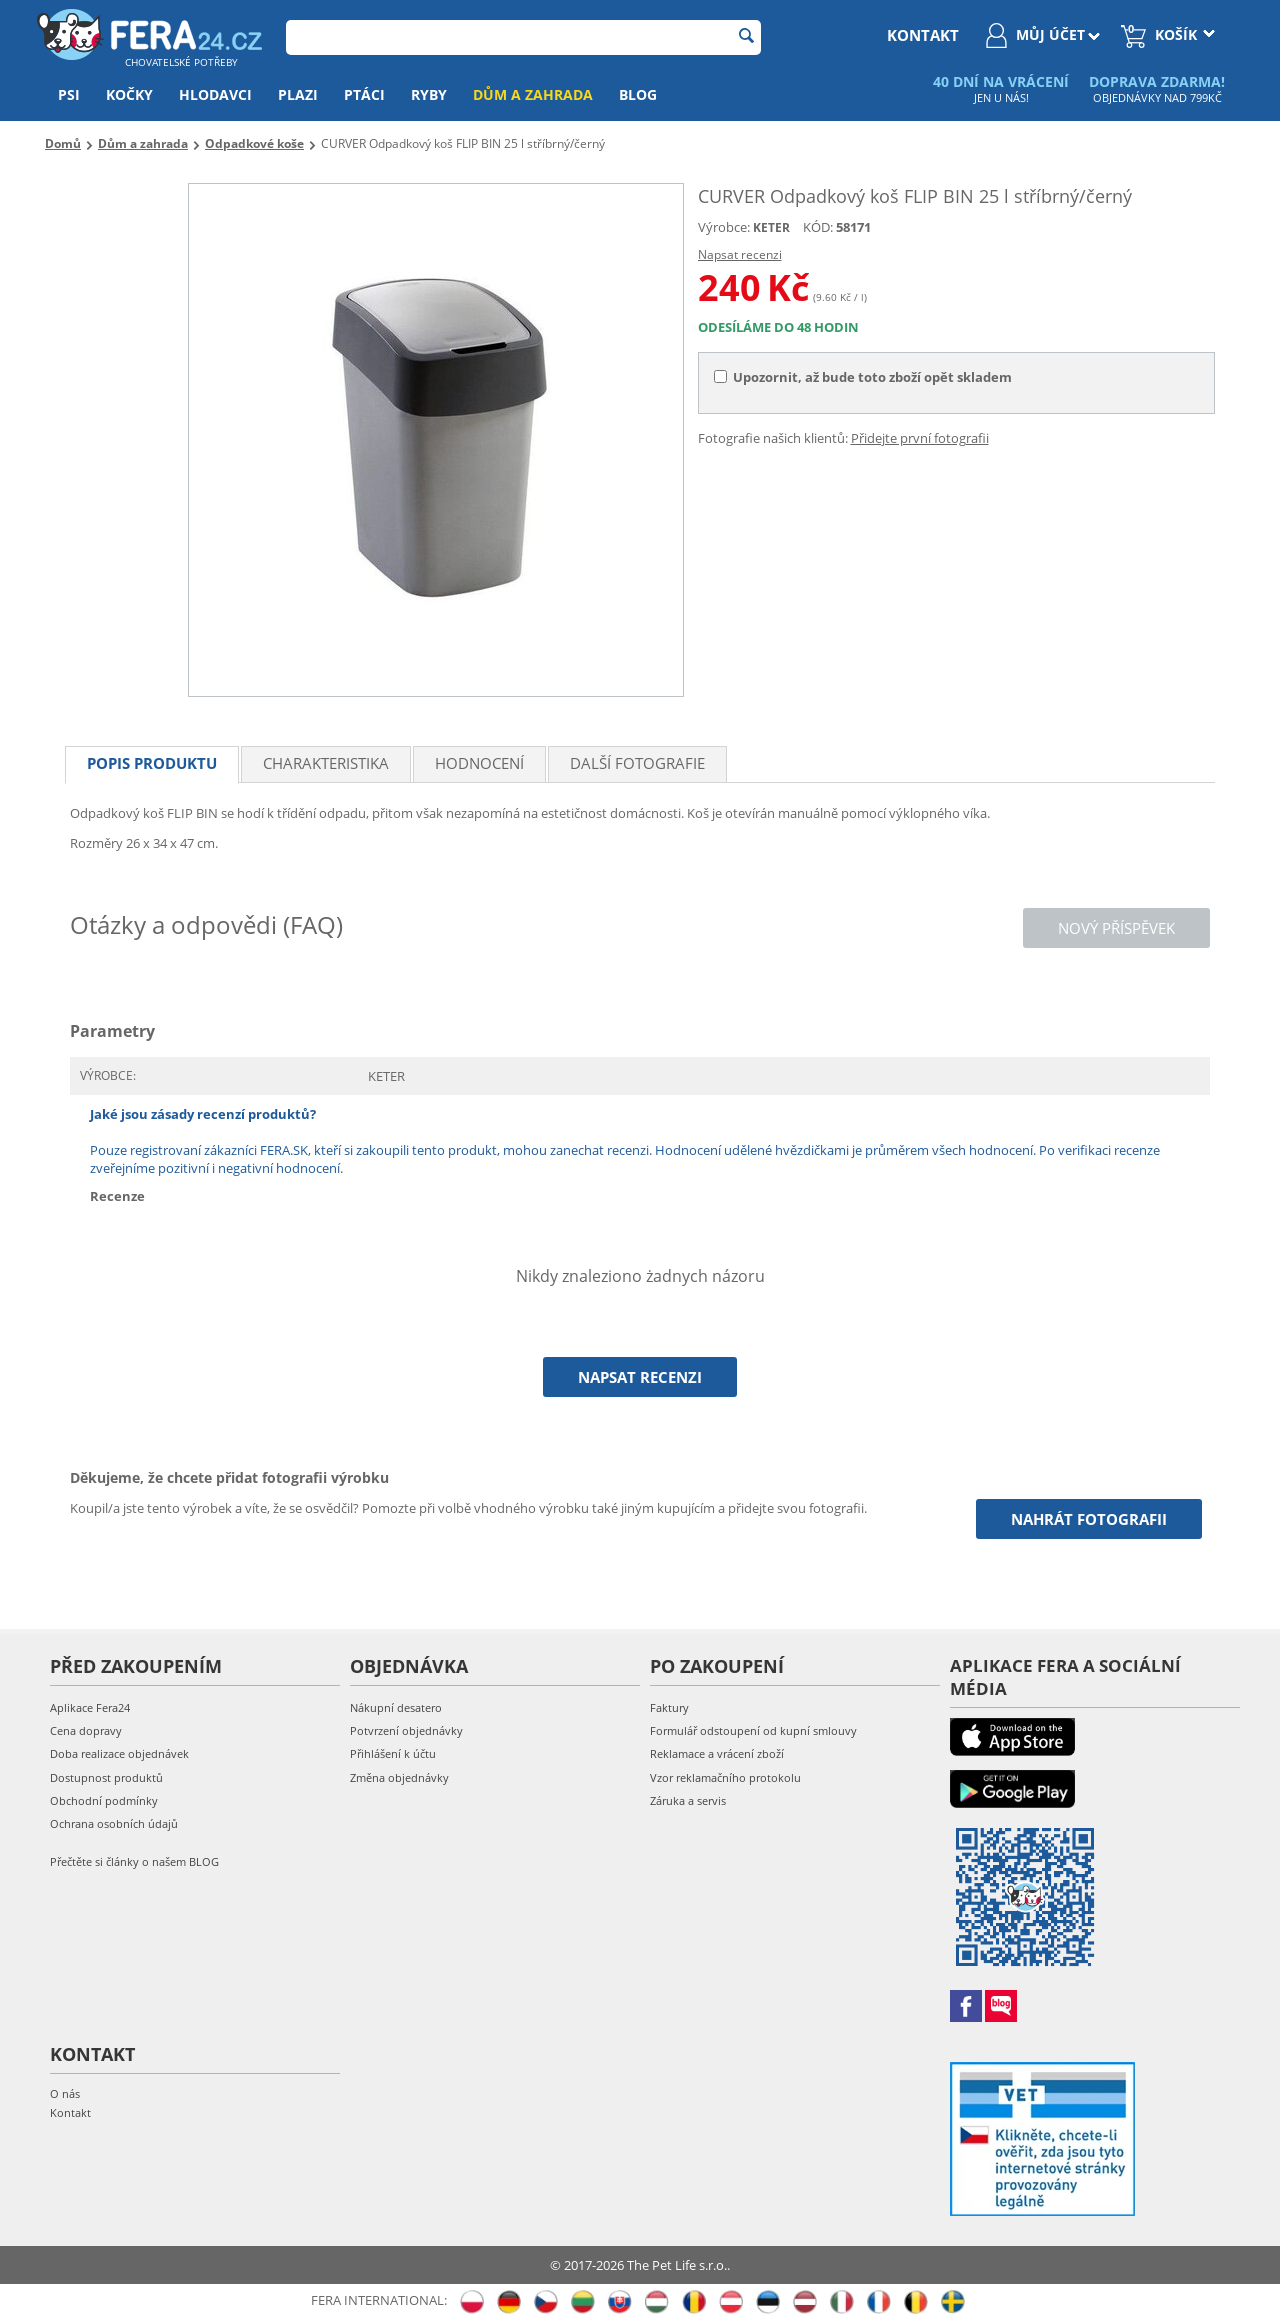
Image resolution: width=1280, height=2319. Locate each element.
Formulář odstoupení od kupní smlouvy (753, 1730)
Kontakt (70, 2112)
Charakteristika (326, 763)
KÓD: (818, 227)
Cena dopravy (86, 1730)
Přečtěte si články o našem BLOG (134, 1861)
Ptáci (364, 94)
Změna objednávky (399, 1777)
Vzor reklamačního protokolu (725, 1777)
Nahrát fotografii (1089, 1519)
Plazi (298, 94)
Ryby (429, 94)
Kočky (129, 94)
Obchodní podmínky (104, 1800)
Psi (69, 94)
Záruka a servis (688, 1800)
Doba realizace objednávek (119, 1753)
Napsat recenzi (740, 254)
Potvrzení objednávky (406, 1730)
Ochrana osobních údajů (114, 1823)
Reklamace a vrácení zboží (717, 1753)
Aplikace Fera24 (90, 1707)
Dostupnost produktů (106, 1777)
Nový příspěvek (1116, 928)
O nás (65, 2093)
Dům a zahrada (533, 94)
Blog (638, 94)
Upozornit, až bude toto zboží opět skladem (863, 377)
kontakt (923, 35)
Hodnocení (479, 763)
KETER (771, 227)
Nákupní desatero (396, 1707)
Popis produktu (152, 763)
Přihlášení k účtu (393, 1753)
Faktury (669, 1707)
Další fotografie (637, 763)
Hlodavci (215, 94)
